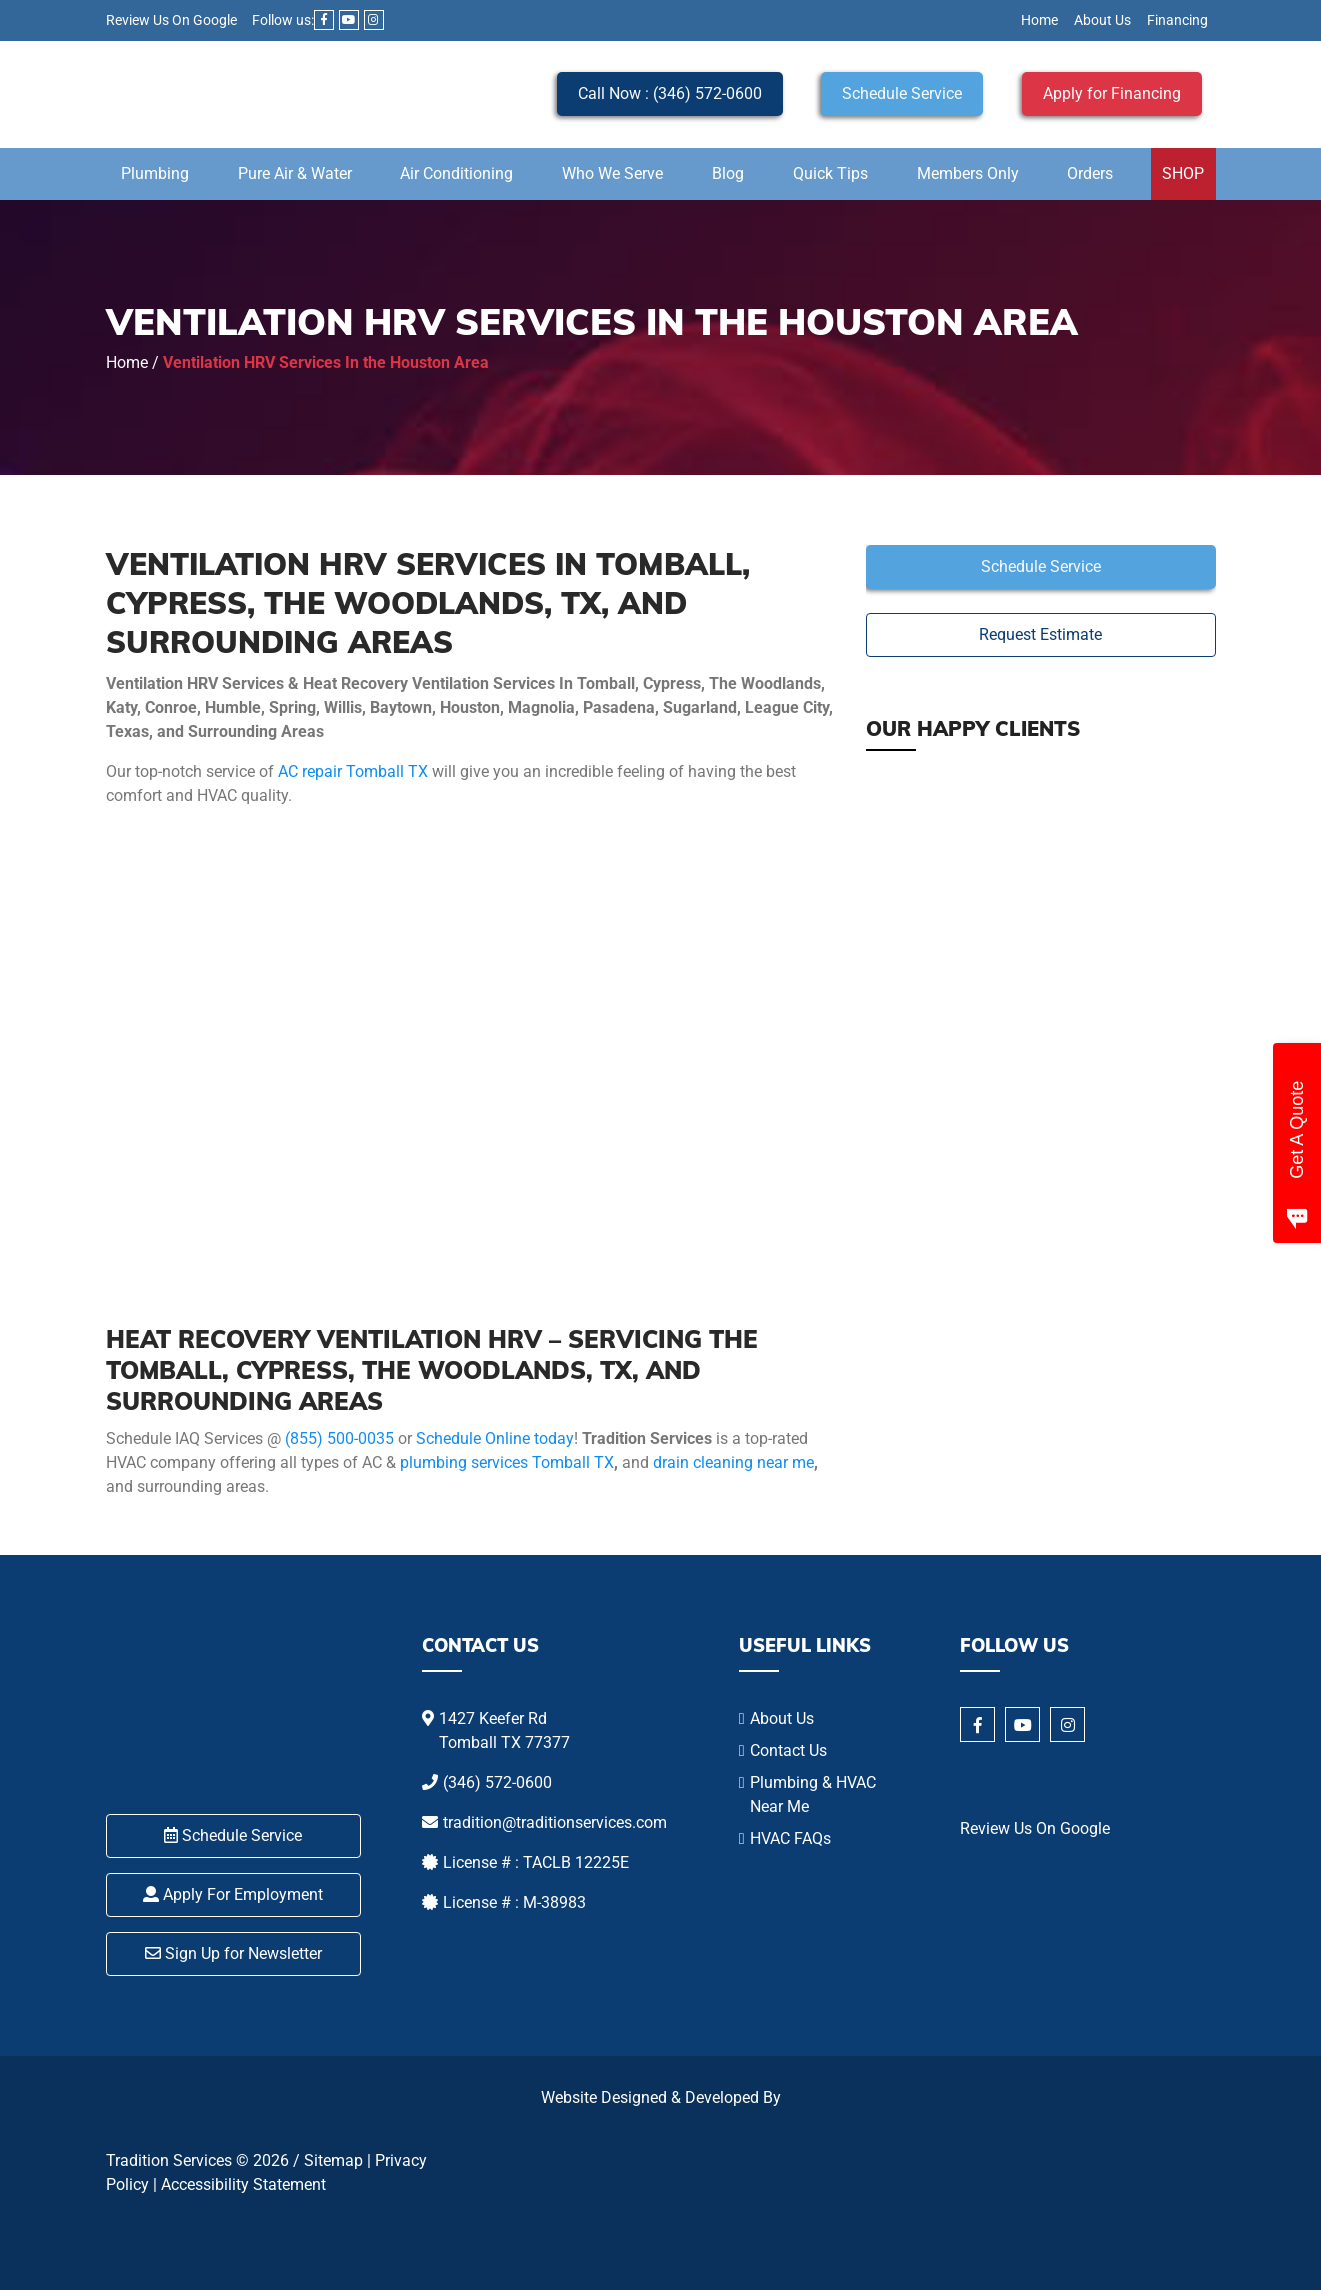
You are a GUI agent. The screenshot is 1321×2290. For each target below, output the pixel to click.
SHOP (1183, 173)
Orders (1090, 173)
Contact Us (788, 1750)
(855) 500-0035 (339, 1438)
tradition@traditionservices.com (555, 1822)
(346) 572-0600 (497, 1782)
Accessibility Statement (243, 2184)
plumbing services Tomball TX (507, 1462)
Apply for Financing (1112, 93)
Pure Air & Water (295, 173)
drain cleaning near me (733, 1462)
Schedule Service (902, 93)
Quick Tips (830, 173)
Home (1039, 20)
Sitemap (333, 2160)
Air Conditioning (456, 173)
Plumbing (155, 173)
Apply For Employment (233, 1894)
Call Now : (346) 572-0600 (670, 93)
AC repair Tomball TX (353, 771)
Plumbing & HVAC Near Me (813, 1794)
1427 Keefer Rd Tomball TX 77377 (504, 1730)
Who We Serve (612, 173)
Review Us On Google (171, 20)
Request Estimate (1040, 634)
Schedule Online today (495, 1438)
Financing (1177, 20)
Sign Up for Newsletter (233, 1953)
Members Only (968, 173)
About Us (1102, 20)
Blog (728, 173)
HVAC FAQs (790, 1838)
